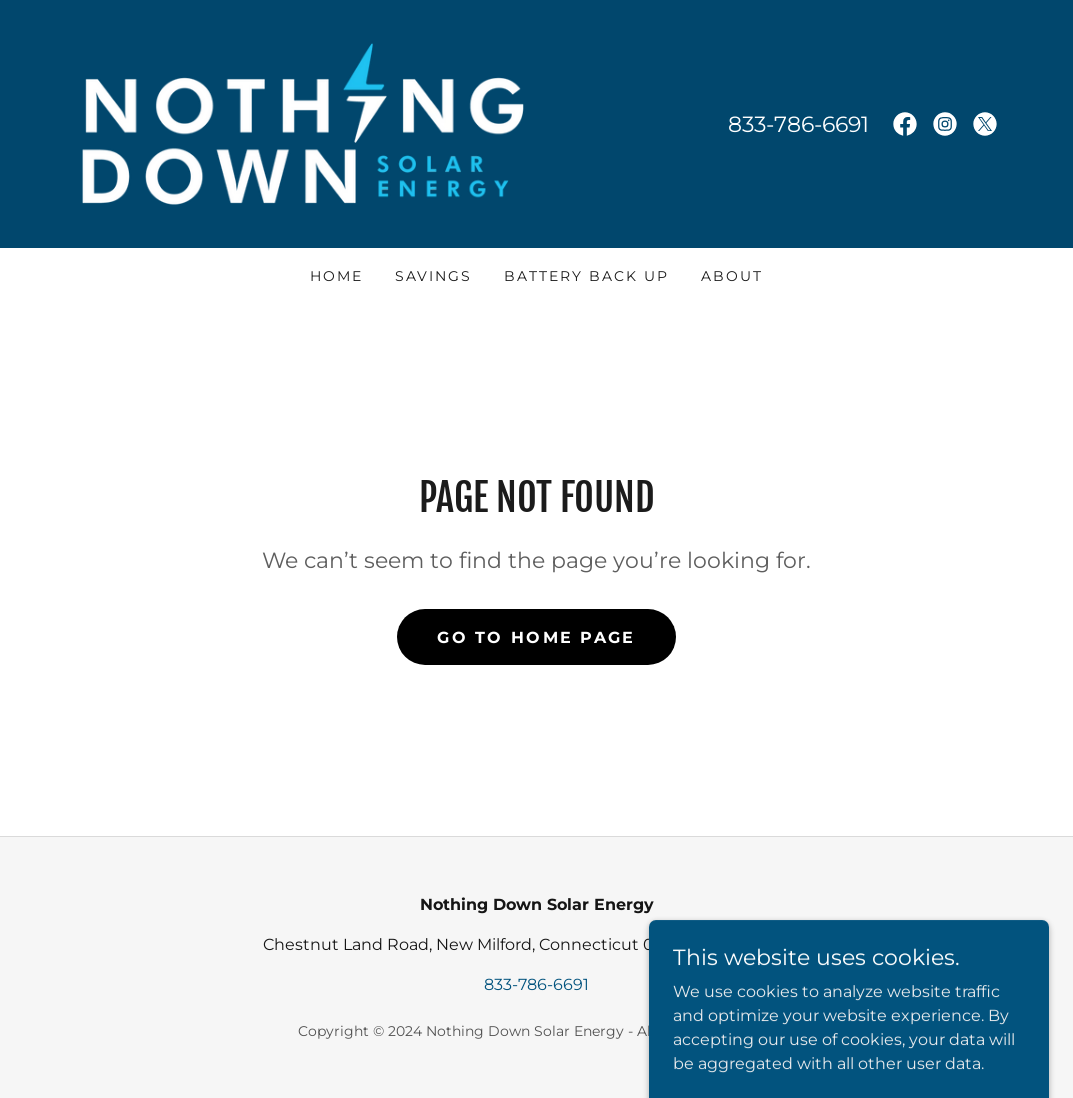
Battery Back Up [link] (586, 276)
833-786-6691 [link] (798, 124)
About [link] (732, 276)
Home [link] (336, 276)
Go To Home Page (536, 637)
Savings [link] (433, 276)
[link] (303, 122)
